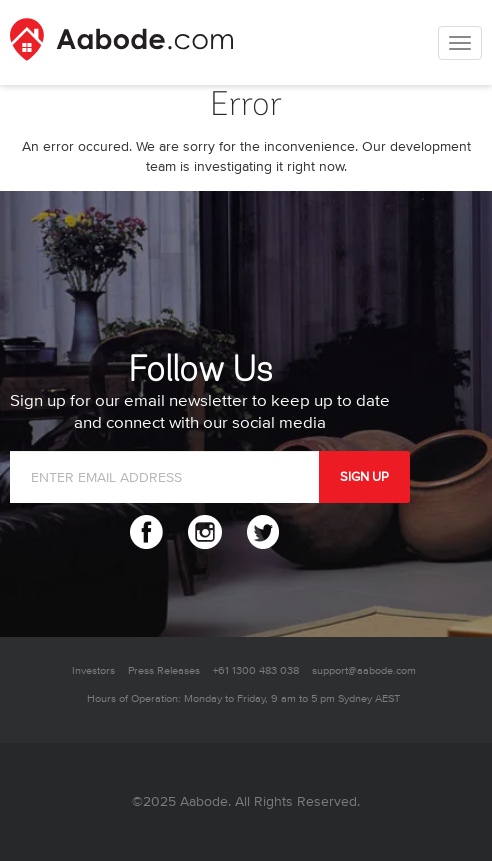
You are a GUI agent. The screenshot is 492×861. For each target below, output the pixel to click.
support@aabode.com (364, 670)
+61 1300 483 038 (256, 670)
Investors (93, 670)
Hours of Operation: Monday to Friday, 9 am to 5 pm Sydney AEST (243, 698)
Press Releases (164, 670)
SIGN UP (364, 477)
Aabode (204, 801)
